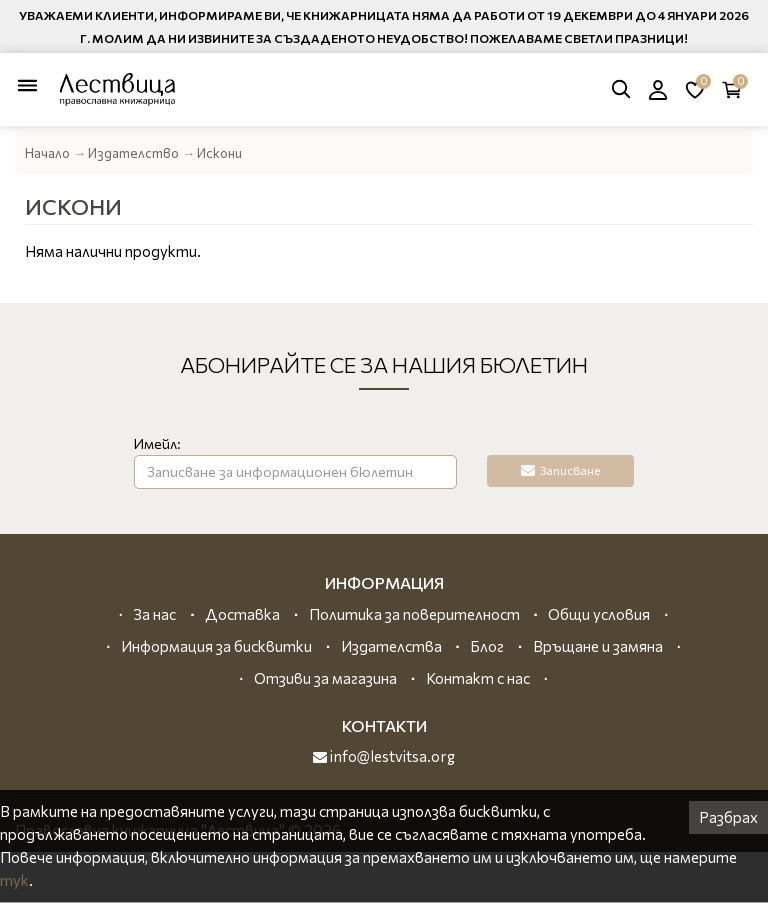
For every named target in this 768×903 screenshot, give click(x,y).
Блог (487, 646)
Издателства (391, 646)
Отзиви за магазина (325, 678)
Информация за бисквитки (216, 646)
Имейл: (157, 443)
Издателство (133, 153)
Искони (219, 153)
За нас (154, 614)
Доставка (242, 614)
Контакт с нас (478, 678)
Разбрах (728, 817)
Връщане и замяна (598, 646)
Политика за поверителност (414, 614)
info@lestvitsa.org (384, 756)
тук (14, 880)
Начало (47, 153)
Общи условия (599, 614)
